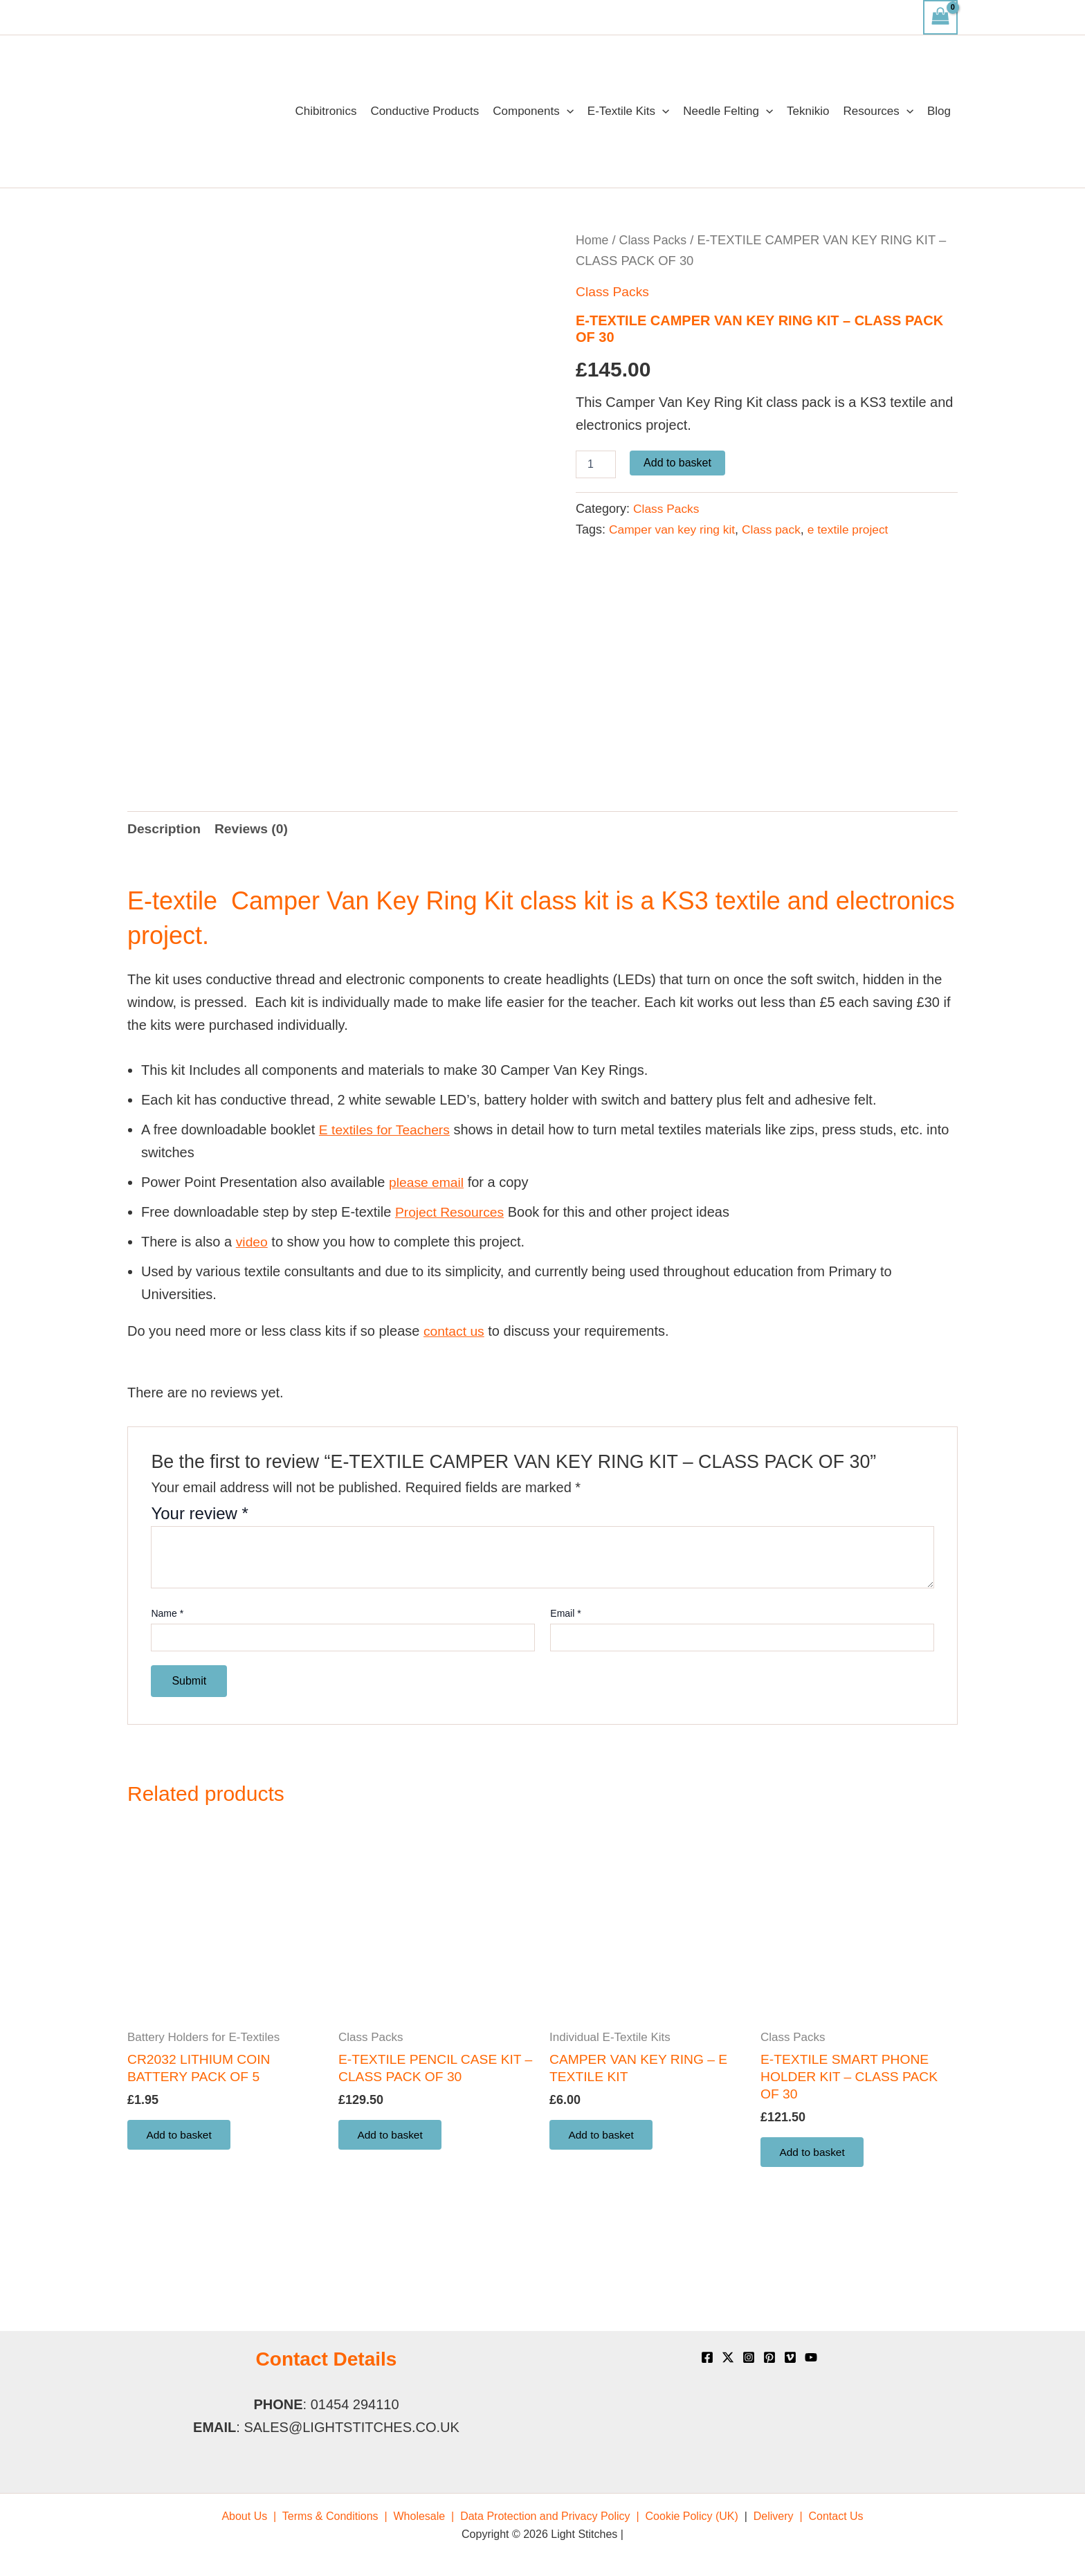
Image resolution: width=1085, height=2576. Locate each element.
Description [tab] (165, 890)
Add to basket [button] (182, 2200)
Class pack (777, 529)
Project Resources (451, 1274)
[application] (567, 111)
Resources (878, 111)
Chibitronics (326, 111)
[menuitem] (248, 2516)
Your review (199, 1576)
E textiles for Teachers (387, 1192)
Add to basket (677, 463)
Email (565, 1676)
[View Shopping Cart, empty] (940, 17)
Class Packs (655, 240)
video (252, 1304)
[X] (728, 2357)
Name (167, 1676)
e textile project (856, 529)
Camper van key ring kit (674, 529)
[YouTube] (811, 2357)
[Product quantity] (596, 464)
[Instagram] (748, 2357)
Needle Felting (728, 111)
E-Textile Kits (628, 111)
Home (593, 240)
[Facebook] (707, 2357)
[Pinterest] (769, 2357)
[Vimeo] (790, 2357)
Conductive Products (424, 111)
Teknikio (808, 111)
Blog (939, 111)
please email (427, 1245)
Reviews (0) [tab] (255, 890)
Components (533, 111)
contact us (454, 1394)
